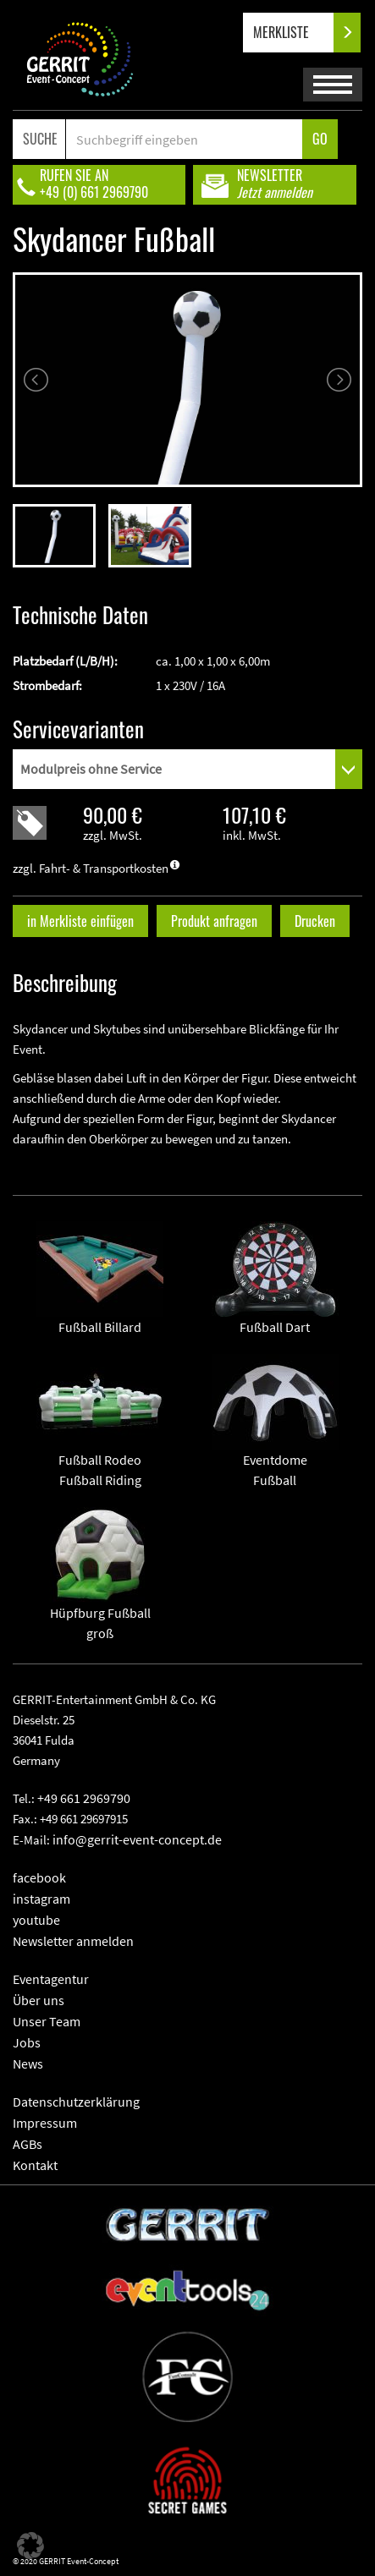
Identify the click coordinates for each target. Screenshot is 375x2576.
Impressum (45, 2122)
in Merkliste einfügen (80, 921)
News (28, 2063)
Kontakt (35, 2165)
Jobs (27, 2042)
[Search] (184, 139)
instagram (41, 1898)
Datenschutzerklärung (76, 2101)
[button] (30, 2545)
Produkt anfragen (214, 921)
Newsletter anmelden (73, 1940)
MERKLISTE (295, 32)
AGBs (27, 2143)
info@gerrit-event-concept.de (137, 1839)
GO (320, 139)
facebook (39, 1877)
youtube (36, 1919)
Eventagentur (51, 1978)
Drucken (315, 921)
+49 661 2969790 (83, 1797)
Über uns (38, 2000)
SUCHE (40, 139)
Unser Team (46, 2021)
